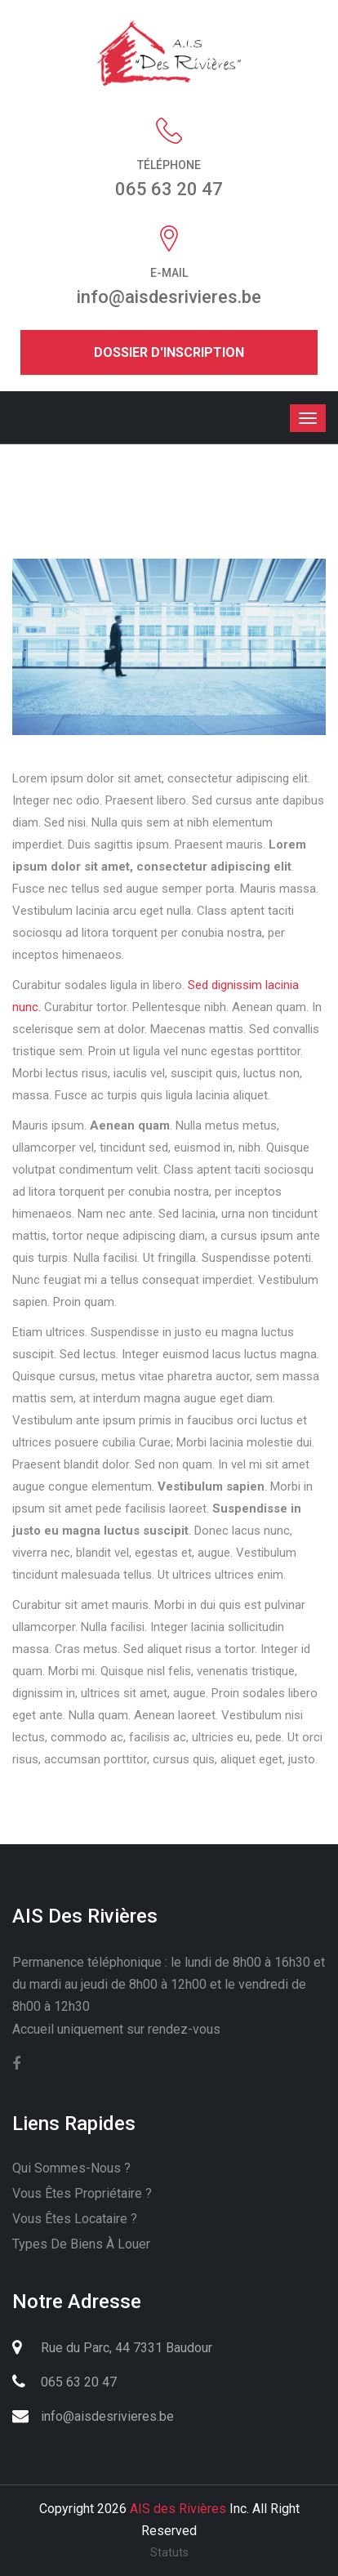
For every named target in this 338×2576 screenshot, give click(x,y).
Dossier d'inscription (169, 352)
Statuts (169, 2552)
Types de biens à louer (81, 2244)
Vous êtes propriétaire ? (82, 2193)
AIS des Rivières (178, 2508)
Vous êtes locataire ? (74, 2218)
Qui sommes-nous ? (71, 2168)
